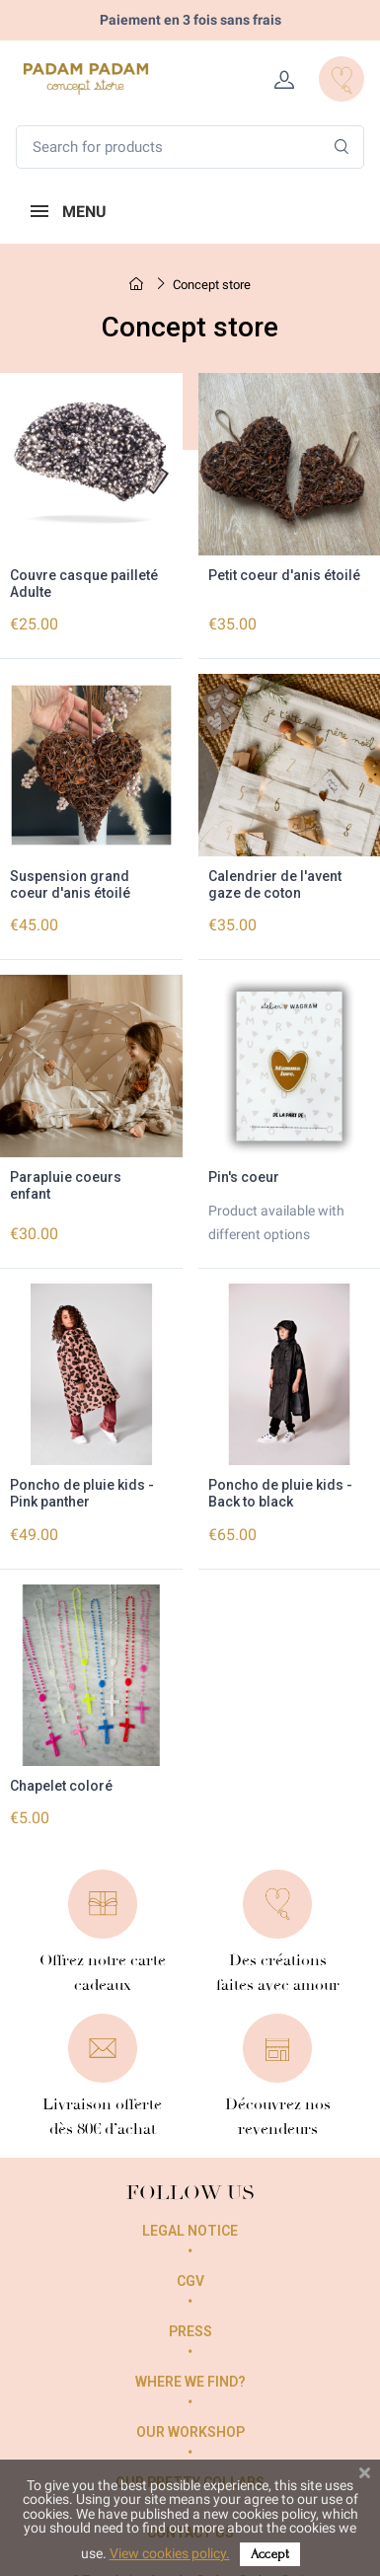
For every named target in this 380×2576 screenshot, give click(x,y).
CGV (190, 2281)
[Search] (342, 147)
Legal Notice (190, 2231)
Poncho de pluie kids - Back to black (280, 1493)
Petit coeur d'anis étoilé (284, 575)
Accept (270, 2553)
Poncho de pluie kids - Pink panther (82, 1493)
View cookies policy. (170, 2553)
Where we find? (190, 2382)
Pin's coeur (243, 1177)
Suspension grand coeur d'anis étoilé (70, 884)
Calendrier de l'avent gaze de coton (275, 884)
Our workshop (190, 2432)
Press (190, 2331)
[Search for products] (190, 147)
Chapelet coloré (61, 1786)
